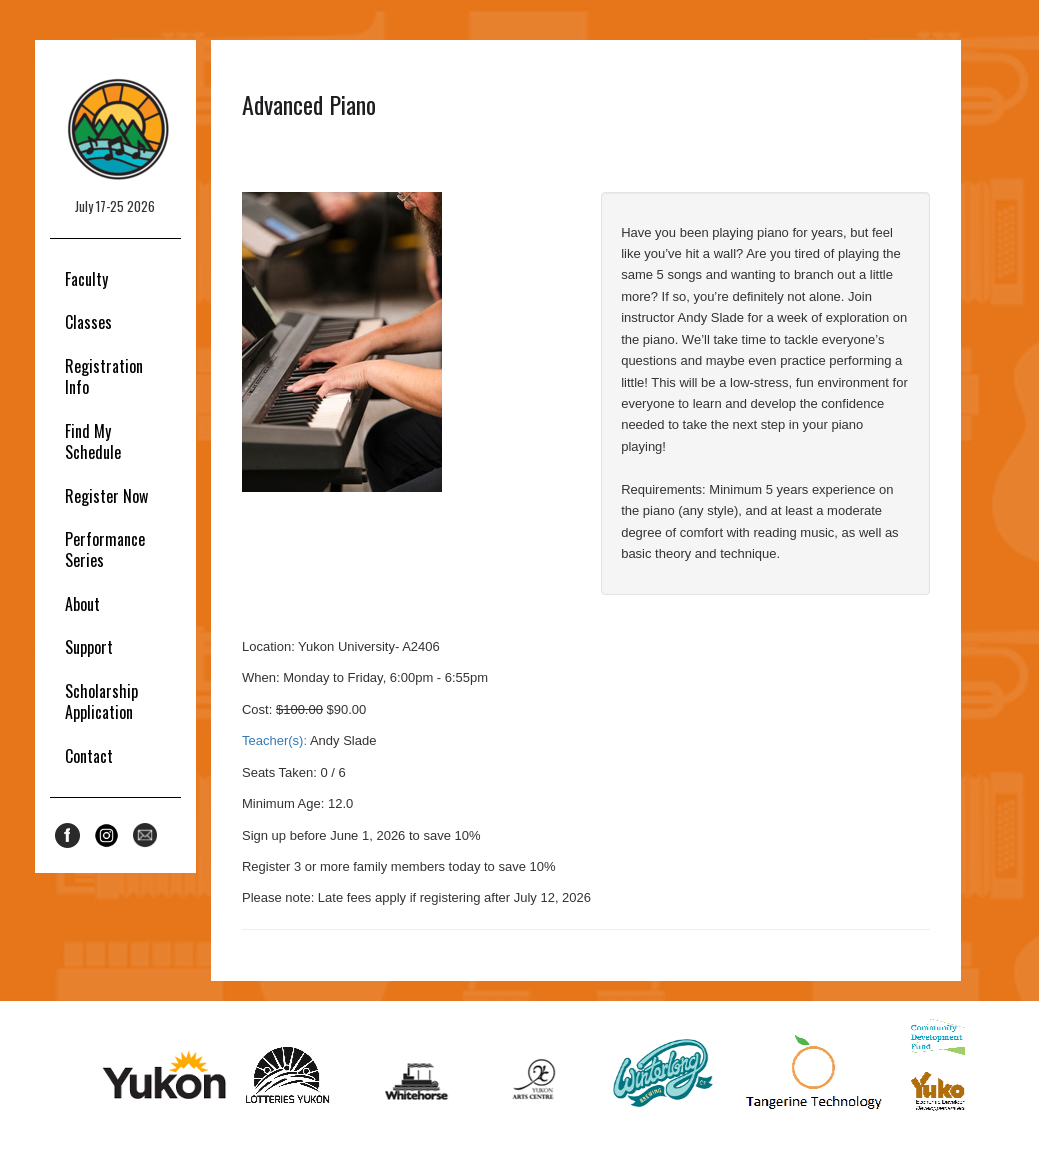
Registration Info (104, 376)
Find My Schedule (93, 441)
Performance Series (105, 549)
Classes (88, 322)
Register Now (106, 496)
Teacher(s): (274, 740)
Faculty (86, 279)
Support (89, 647)
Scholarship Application (101, 701)
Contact (89, 756)
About (82, 604)
